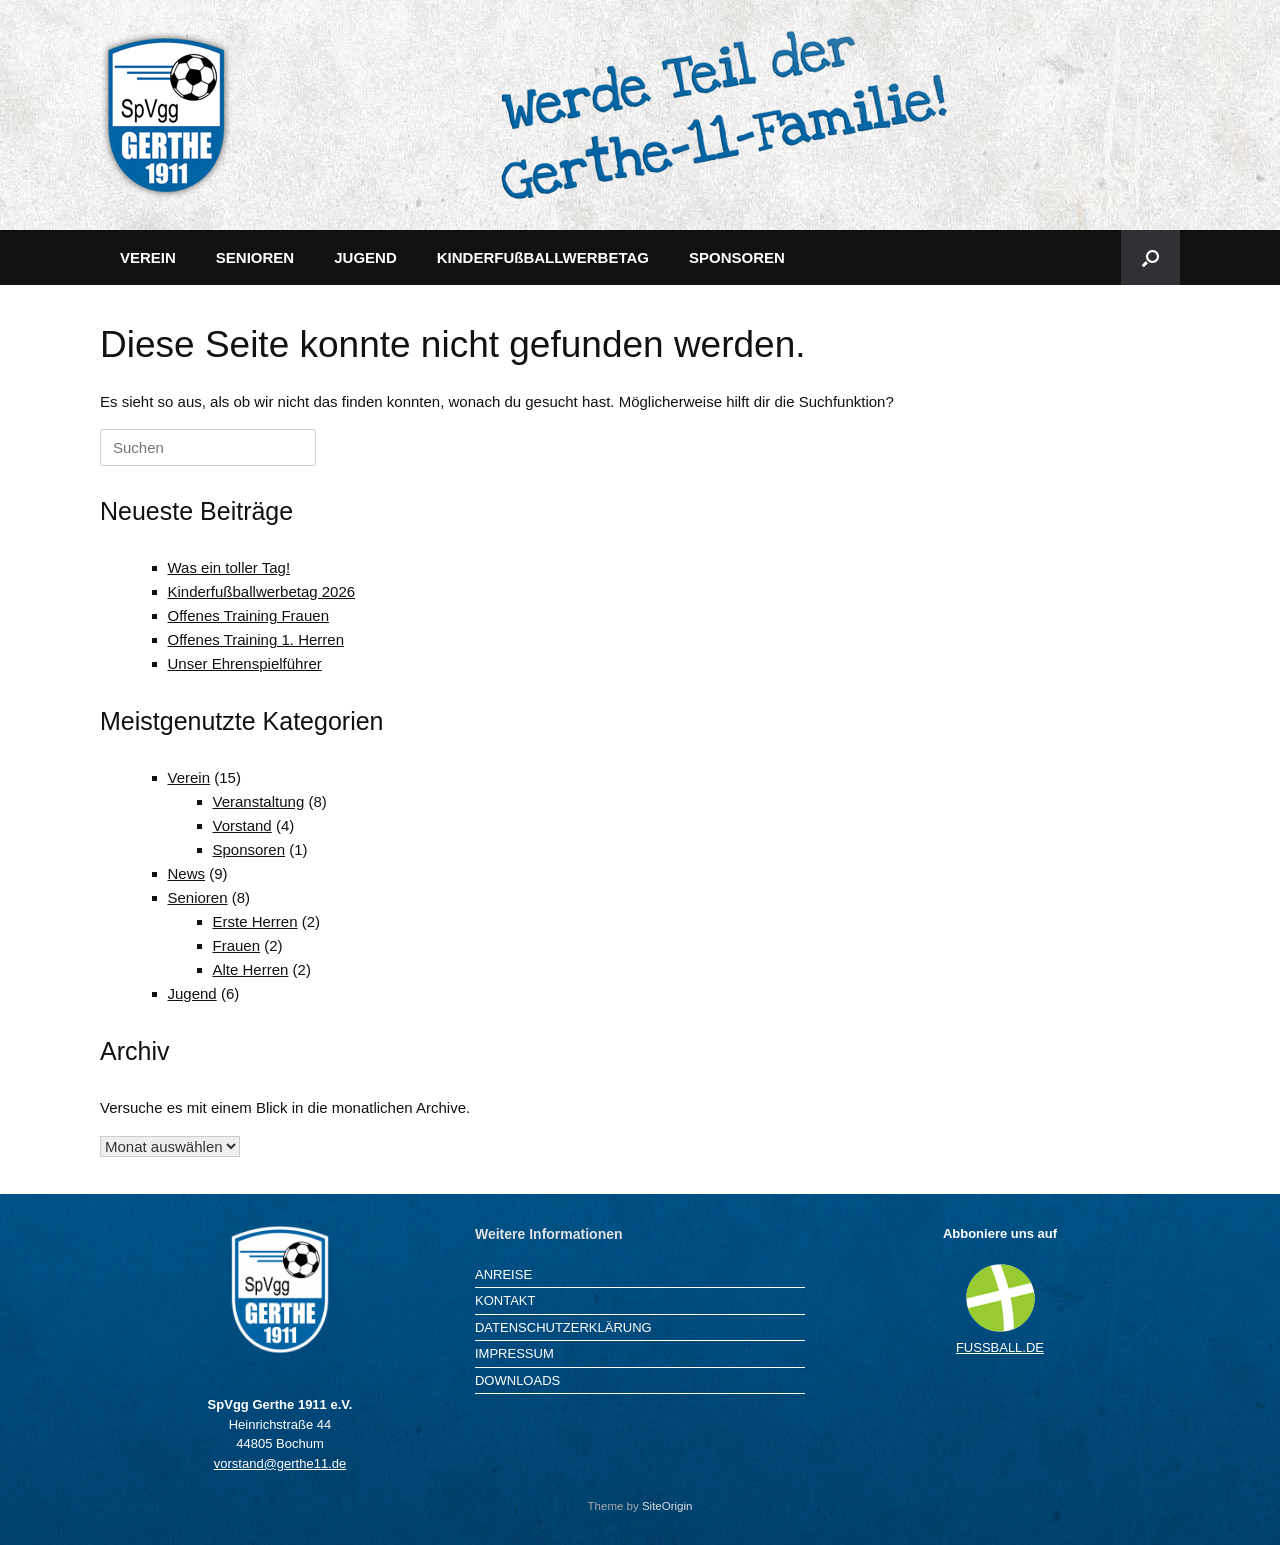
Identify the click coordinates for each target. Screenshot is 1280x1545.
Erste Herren (255, 921)
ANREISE (503, 1274)
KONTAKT (505, 1300)
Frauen (237, 945)
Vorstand (242, 825)
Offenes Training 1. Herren (256, 639)
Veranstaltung (259, 801)
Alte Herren (251, 969)
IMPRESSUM (514, 1353)
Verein (189, 777)
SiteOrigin (667, 1506)
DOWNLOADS (517, 1380)
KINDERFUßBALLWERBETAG (543, 257)
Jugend (192, 993)
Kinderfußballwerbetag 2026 (262, 591)
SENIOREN (255, 257)
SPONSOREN (737, 257)
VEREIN (148, 257)
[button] (1150, 257)
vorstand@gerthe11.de (280, 1463)
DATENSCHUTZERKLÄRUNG (563, 1327)
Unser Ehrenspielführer (245, 663)
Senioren (198, 897)
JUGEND (365, 257)
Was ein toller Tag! (229, 567)
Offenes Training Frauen (248, 615)
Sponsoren (249, 849)
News (187, 873)
